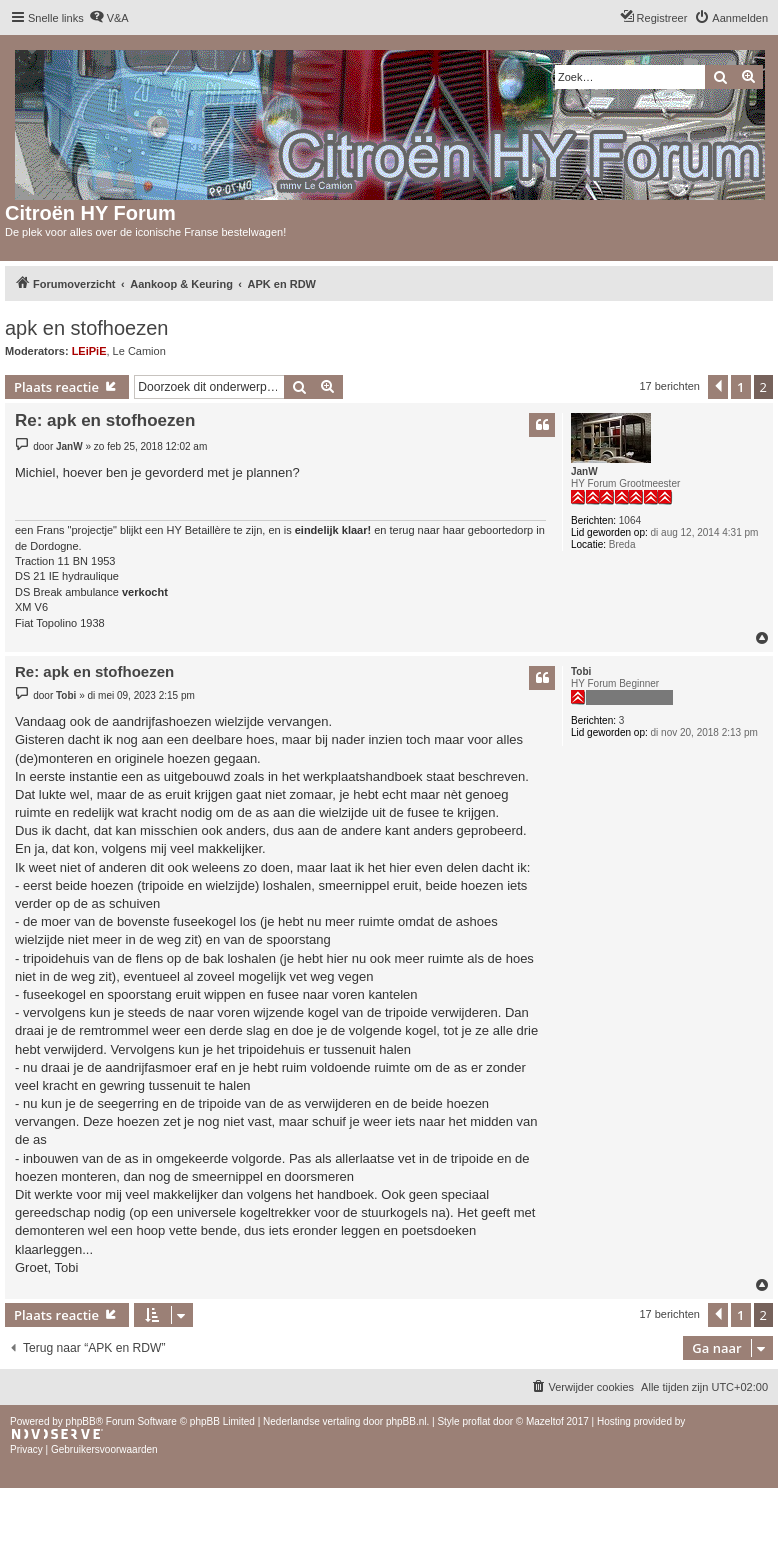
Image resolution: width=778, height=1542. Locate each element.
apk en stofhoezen (86, 328)
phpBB (81, 1421)
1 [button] (740, 387)
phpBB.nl (406, 1421)
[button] (718, 387)
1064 (630, 520)
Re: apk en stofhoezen (105, 420)
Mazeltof (545, 1421)
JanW (584, 471)
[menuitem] (109, 18)
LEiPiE (89, 351)
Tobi (581, 671)
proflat (476, 1421)
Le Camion (139, 351)
